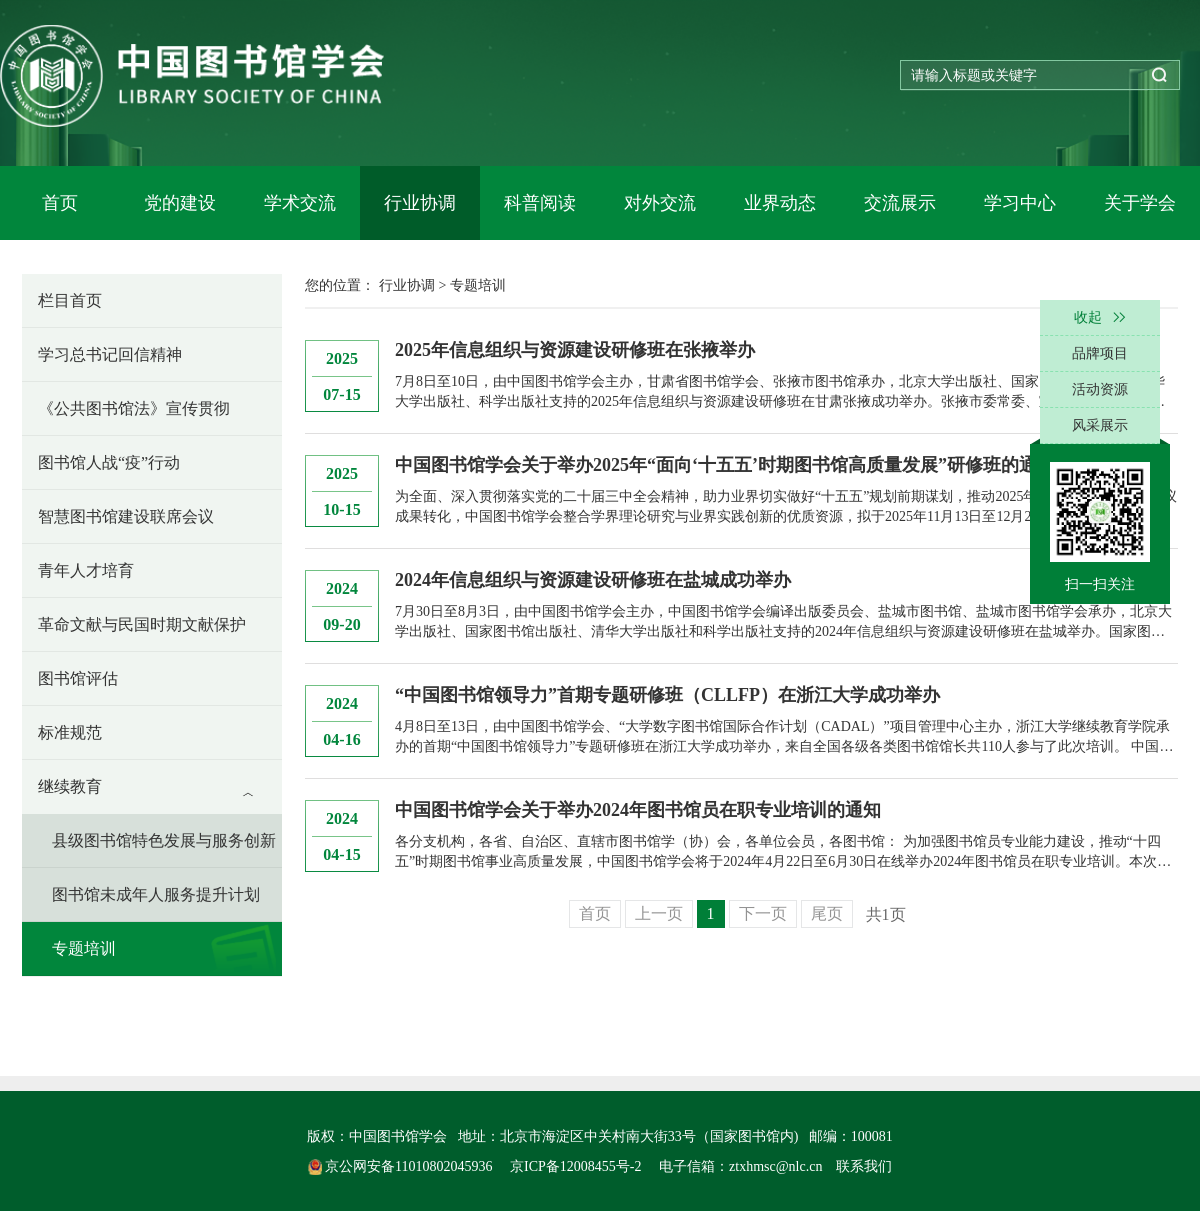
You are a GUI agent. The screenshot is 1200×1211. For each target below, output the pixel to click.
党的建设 (180, 203)
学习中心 (1020, 203)
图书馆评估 (78, 678)
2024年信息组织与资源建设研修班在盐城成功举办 (593, 580)
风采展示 (1100, 425)
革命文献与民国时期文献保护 (142, 624)
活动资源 (1100, 389)
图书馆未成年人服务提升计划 (156, 894)
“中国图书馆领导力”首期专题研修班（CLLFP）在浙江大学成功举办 (667, 695)
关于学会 (1140, 203)
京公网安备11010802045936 (402, 1166)
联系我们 (864, 1166)
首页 (60, 203)
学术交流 (300, 203)
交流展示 (900, 203)
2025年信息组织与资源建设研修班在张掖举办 (575, 350)
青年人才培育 (86, 570)
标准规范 (70, 732)
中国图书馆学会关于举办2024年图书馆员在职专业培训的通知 (638, 810)
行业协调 (420, 203)
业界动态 (780, 203)
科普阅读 (540, 203)
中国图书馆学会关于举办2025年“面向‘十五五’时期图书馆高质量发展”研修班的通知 (725, 465)
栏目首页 (70, 300)
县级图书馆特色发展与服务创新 (164, 840)
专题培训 (84, 948)
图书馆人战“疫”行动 (109, 462)
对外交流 (660, 203)
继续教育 (70, 786)
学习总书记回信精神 (110, 354)
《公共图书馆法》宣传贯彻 (134, 408)
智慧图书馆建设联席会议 (126, 516)
